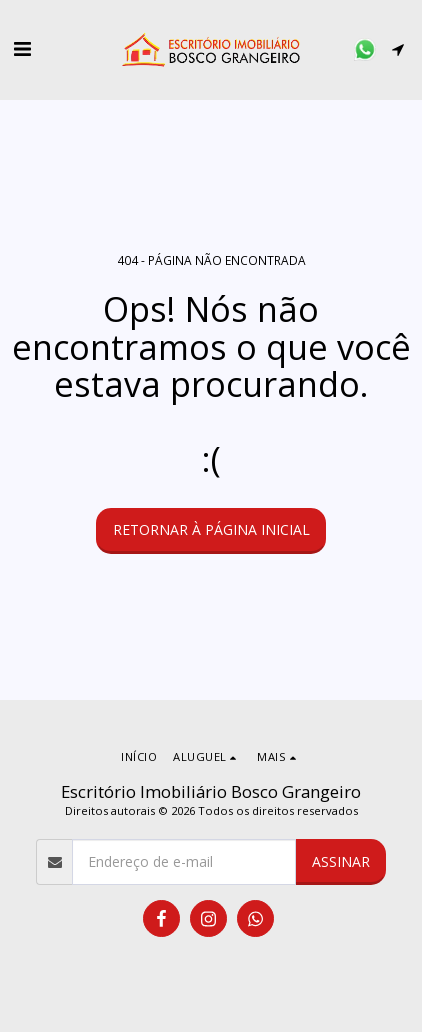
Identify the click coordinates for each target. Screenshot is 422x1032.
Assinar (341, 861)
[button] (22, 48)
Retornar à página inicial (211, 529)
